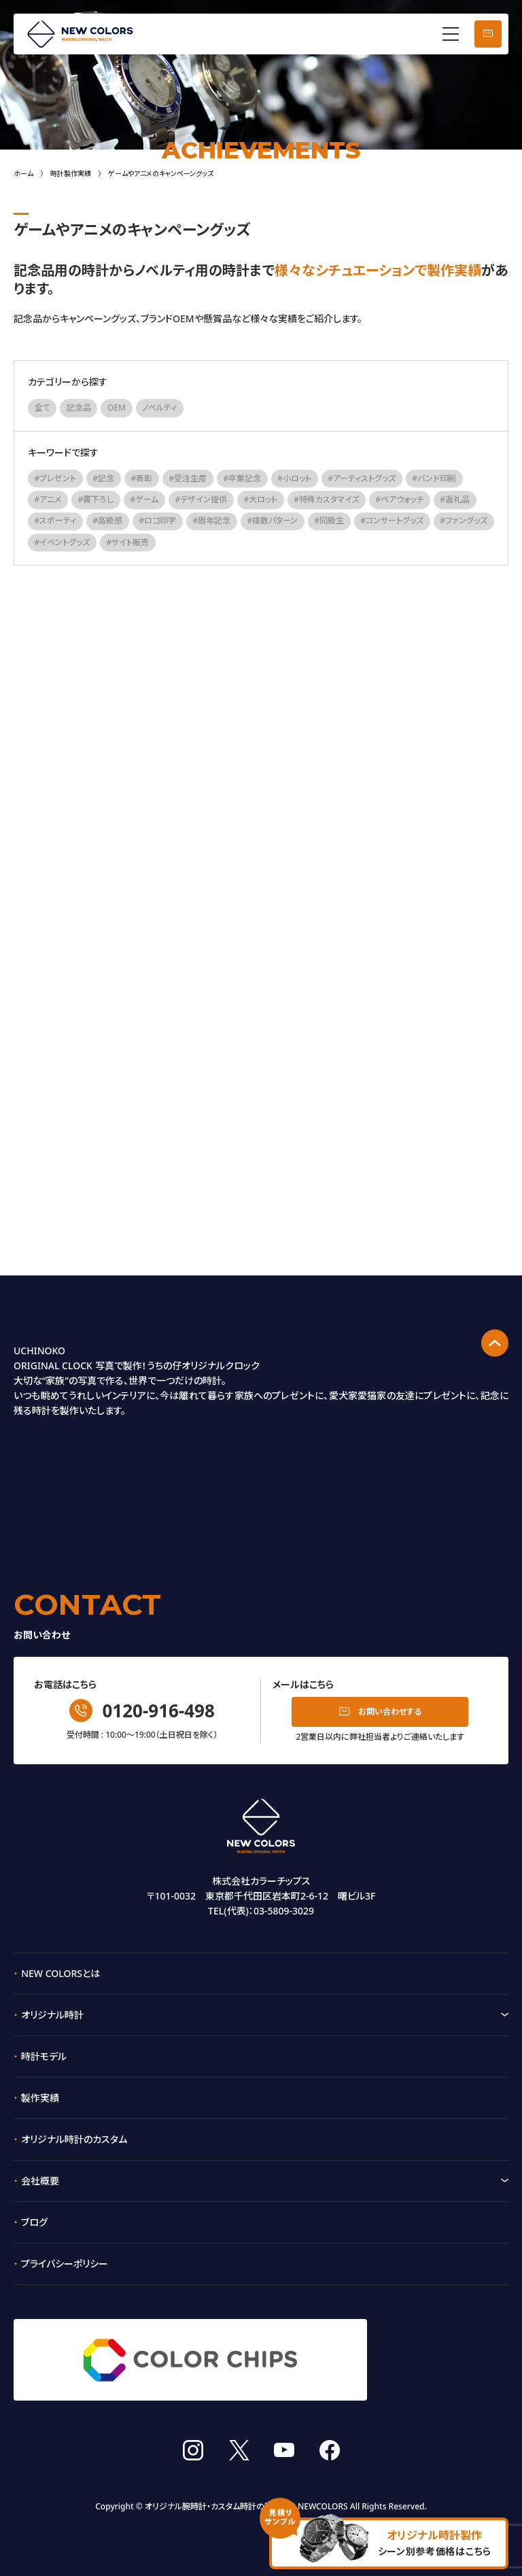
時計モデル (44, 2056)
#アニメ (48, 499)
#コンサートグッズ (391, 520)
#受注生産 (188, 478)
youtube (284, 2425)
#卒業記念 (242, 478)
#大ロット (260, 499)
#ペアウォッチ (399, 499)
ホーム (23, 173)
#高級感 (108, 520)
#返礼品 (455, 499)
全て (42, 407)
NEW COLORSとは (60, 1973)
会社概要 (40, 2180)
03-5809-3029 (284, 1910)
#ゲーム (144, 499)
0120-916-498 (158, 1710)
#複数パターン (272, 520)
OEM (116, 407)
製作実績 (40, 2097)
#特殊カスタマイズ (326, 499)
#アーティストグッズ (362, 478)
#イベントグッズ (62, 542)
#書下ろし (96, 499)
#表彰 (142, 478)
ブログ (34, 2222)
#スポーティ (56, 520)
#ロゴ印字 (158, 520)
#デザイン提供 (201, 499)
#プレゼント (56, 478)
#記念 (104, 478)
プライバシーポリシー (64, 2263)
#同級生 (329, 520)
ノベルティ (159, 407)
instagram (193, 2425)
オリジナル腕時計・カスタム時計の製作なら (220, 2481)
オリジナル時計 (52, 2014)
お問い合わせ (488, 34)
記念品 (79, 407)
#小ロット (294, 478)
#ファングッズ (463, 520)
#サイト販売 (128, 542)
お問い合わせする (389, 1711)
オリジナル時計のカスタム (74, 2139)
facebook (329, 2425)
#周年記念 (211, 520)
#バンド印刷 (434, 478)
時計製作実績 (70, 173)
